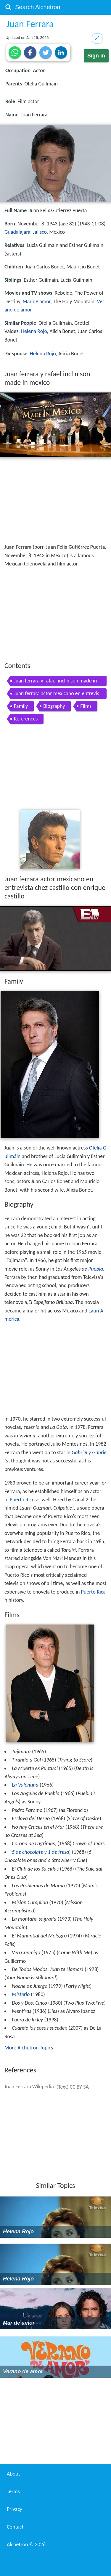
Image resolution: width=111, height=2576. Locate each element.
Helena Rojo (34, 331)
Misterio (21, 1994)
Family (21, 706)
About (13, 2474)
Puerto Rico (22, 1499)
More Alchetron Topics (28, 2047)
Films (85, 706)
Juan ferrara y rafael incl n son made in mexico (55, 681)
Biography (54, 706)
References (26, 718)
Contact (15, 2527)
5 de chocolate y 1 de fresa (40, 1852)
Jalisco (39, 232)
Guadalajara (17, 232)
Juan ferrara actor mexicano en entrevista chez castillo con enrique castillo (56, 694)
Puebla (95, 1269)
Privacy (14, 2509)
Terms (13, 2491)
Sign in (96, 56)
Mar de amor (36, 301)
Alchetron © (26, 2544)
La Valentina (25, 1785)
